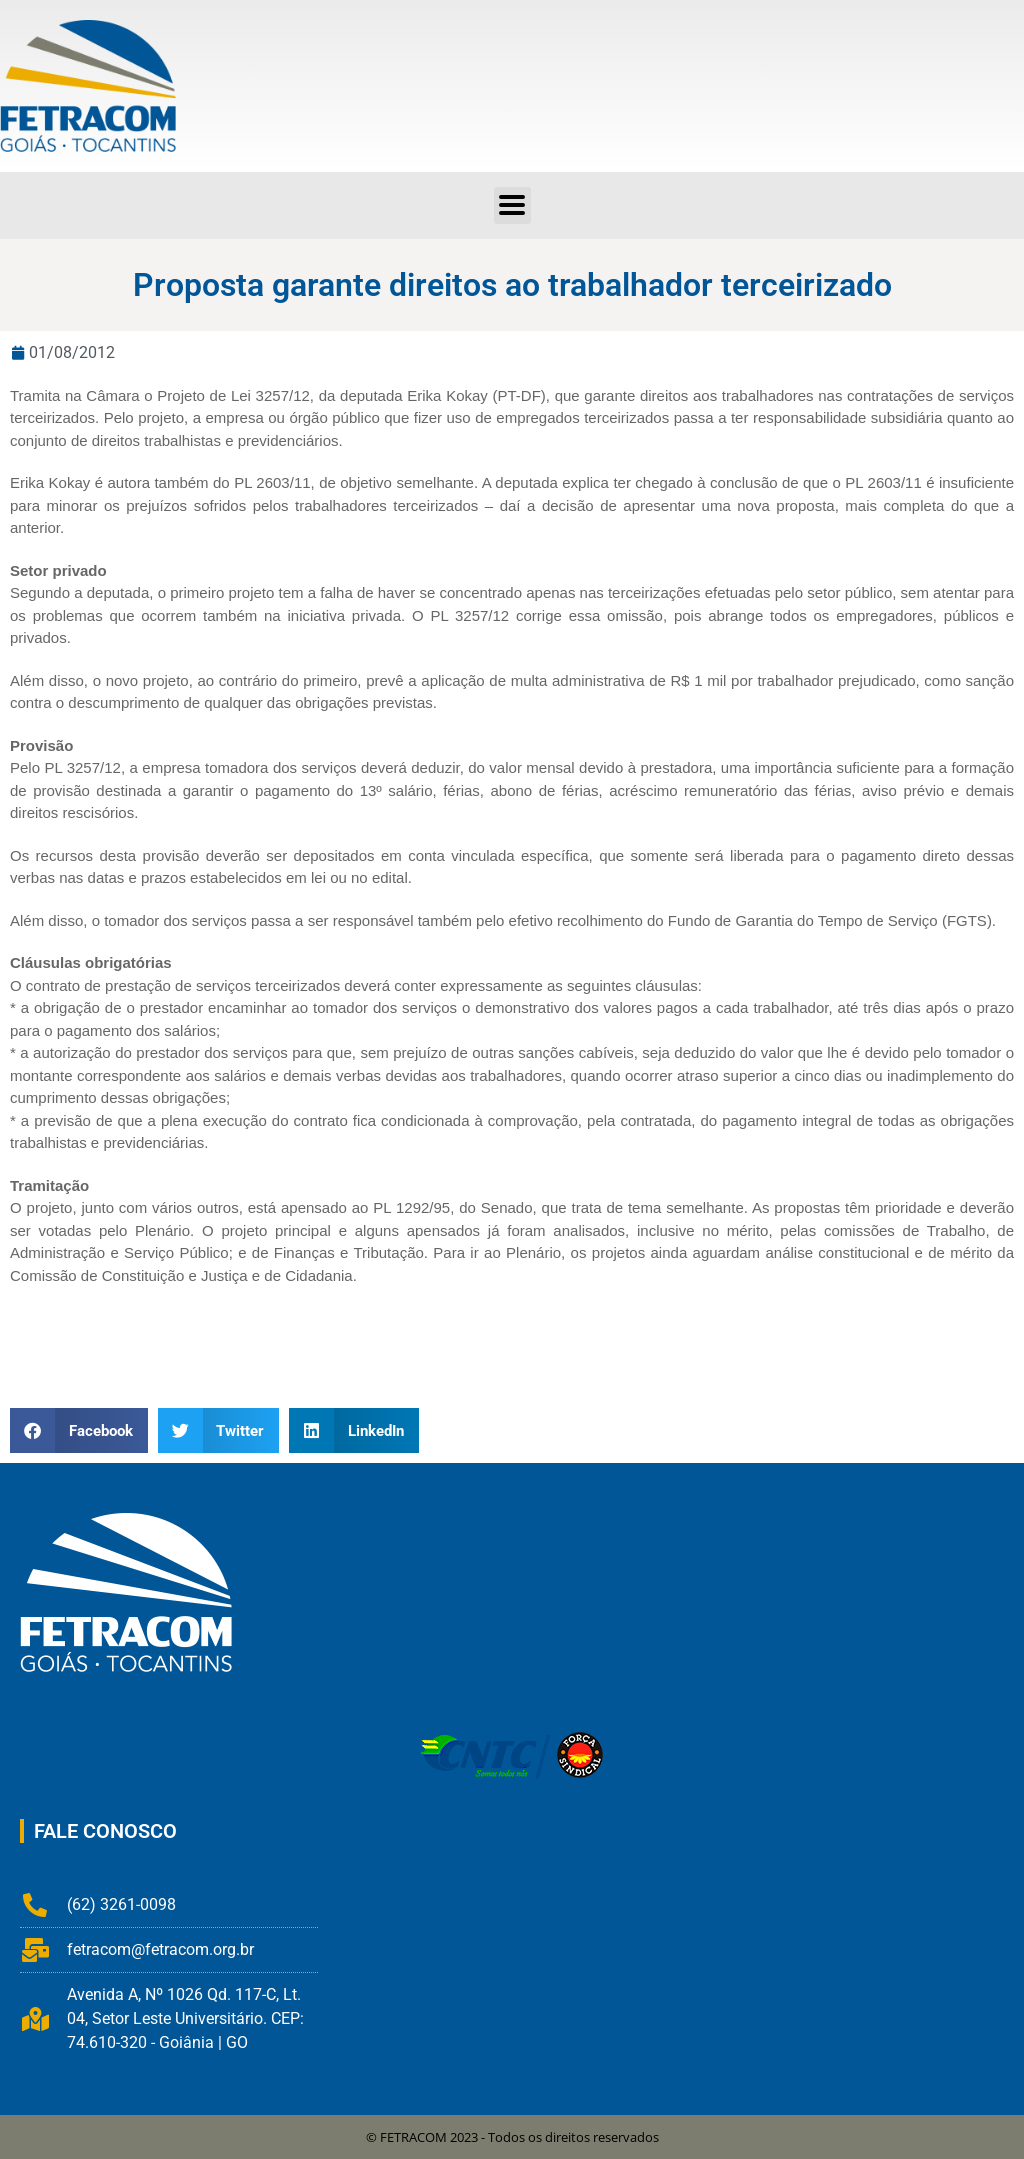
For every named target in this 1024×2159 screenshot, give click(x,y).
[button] (79, 1430)
